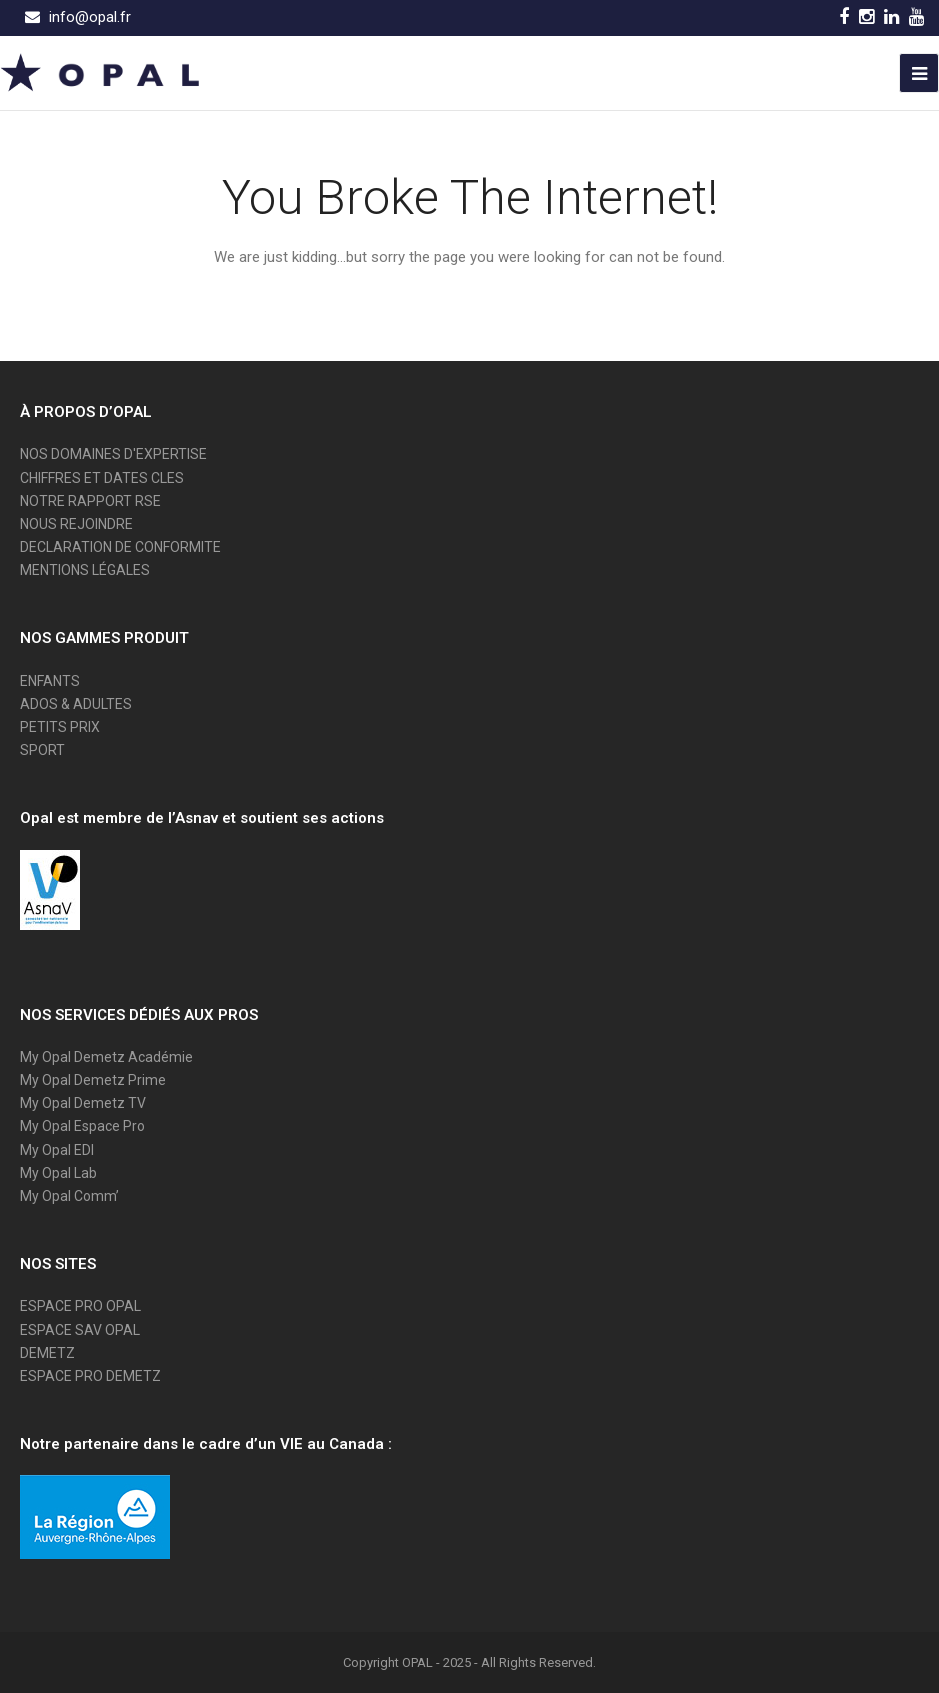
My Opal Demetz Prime (93, 1080)
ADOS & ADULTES (76, 704)
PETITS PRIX (60, 727)
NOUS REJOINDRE (76, 524)
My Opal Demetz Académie (106, 1057)
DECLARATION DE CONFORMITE (120, 547)
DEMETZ (47, 1353)
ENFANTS (50, 681)
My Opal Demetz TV (83, 1103)
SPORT (42, 750)
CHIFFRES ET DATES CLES (102, 478)
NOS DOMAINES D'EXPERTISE (113, 454)
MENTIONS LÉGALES (85, 570)
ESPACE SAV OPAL (80, 1330)
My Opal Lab (58, 1173)
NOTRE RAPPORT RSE (90, 501)
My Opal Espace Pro (82, 1126)
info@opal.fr (90, 17)
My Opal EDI (57, 1150)
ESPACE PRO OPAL (80, 1306)
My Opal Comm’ (69, 1196)
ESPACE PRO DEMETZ (90, 1376)
